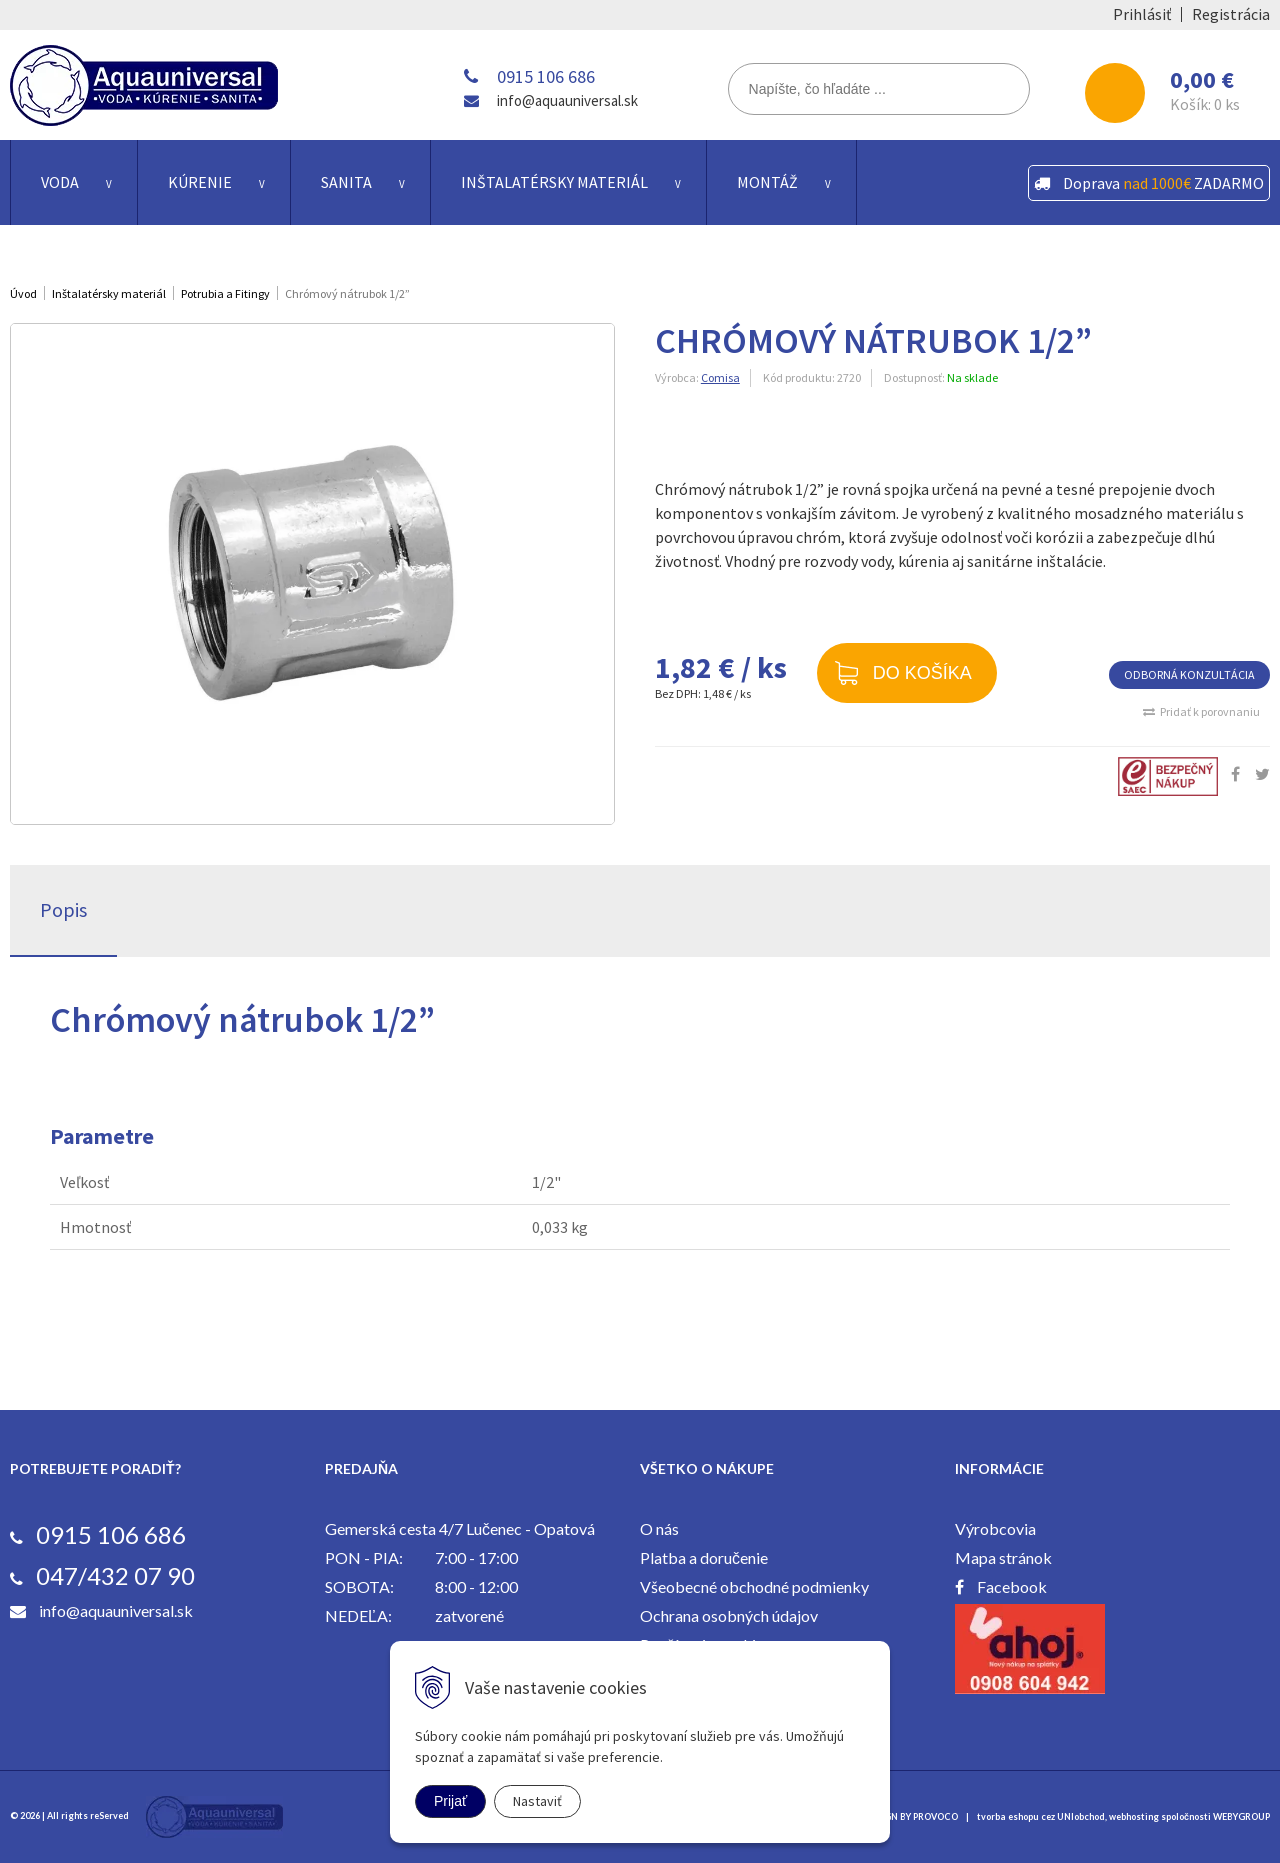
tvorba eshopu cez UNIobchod (1041, 1816)
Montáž (767, 182)
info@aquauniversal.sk (567, 100)
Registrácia (1231, 14)
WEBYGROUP (1241, 1816)
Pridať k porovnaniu (1210, 711)
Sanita (346, 182)
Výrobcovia (995, 1528)
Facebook (1012, 1586)
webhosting (1134, 1816)
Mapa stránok (1003, 1557)
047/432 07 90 (115, 1575)
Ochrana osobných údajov (729, 1615)
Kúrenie (200, 182)
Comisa (720, 377)
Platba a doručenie (704, 1557)
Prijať (450, 1801)
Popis (63, 909)
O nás (659, 1528)
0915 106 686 (546, 76)
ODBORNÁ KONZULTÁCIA (1189, 674)
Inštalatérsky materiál (554, 182)
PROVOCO (935, 1816)
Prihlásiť (1142, 14)
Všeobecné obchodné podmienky (754, 1586)
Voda (60, 182)
